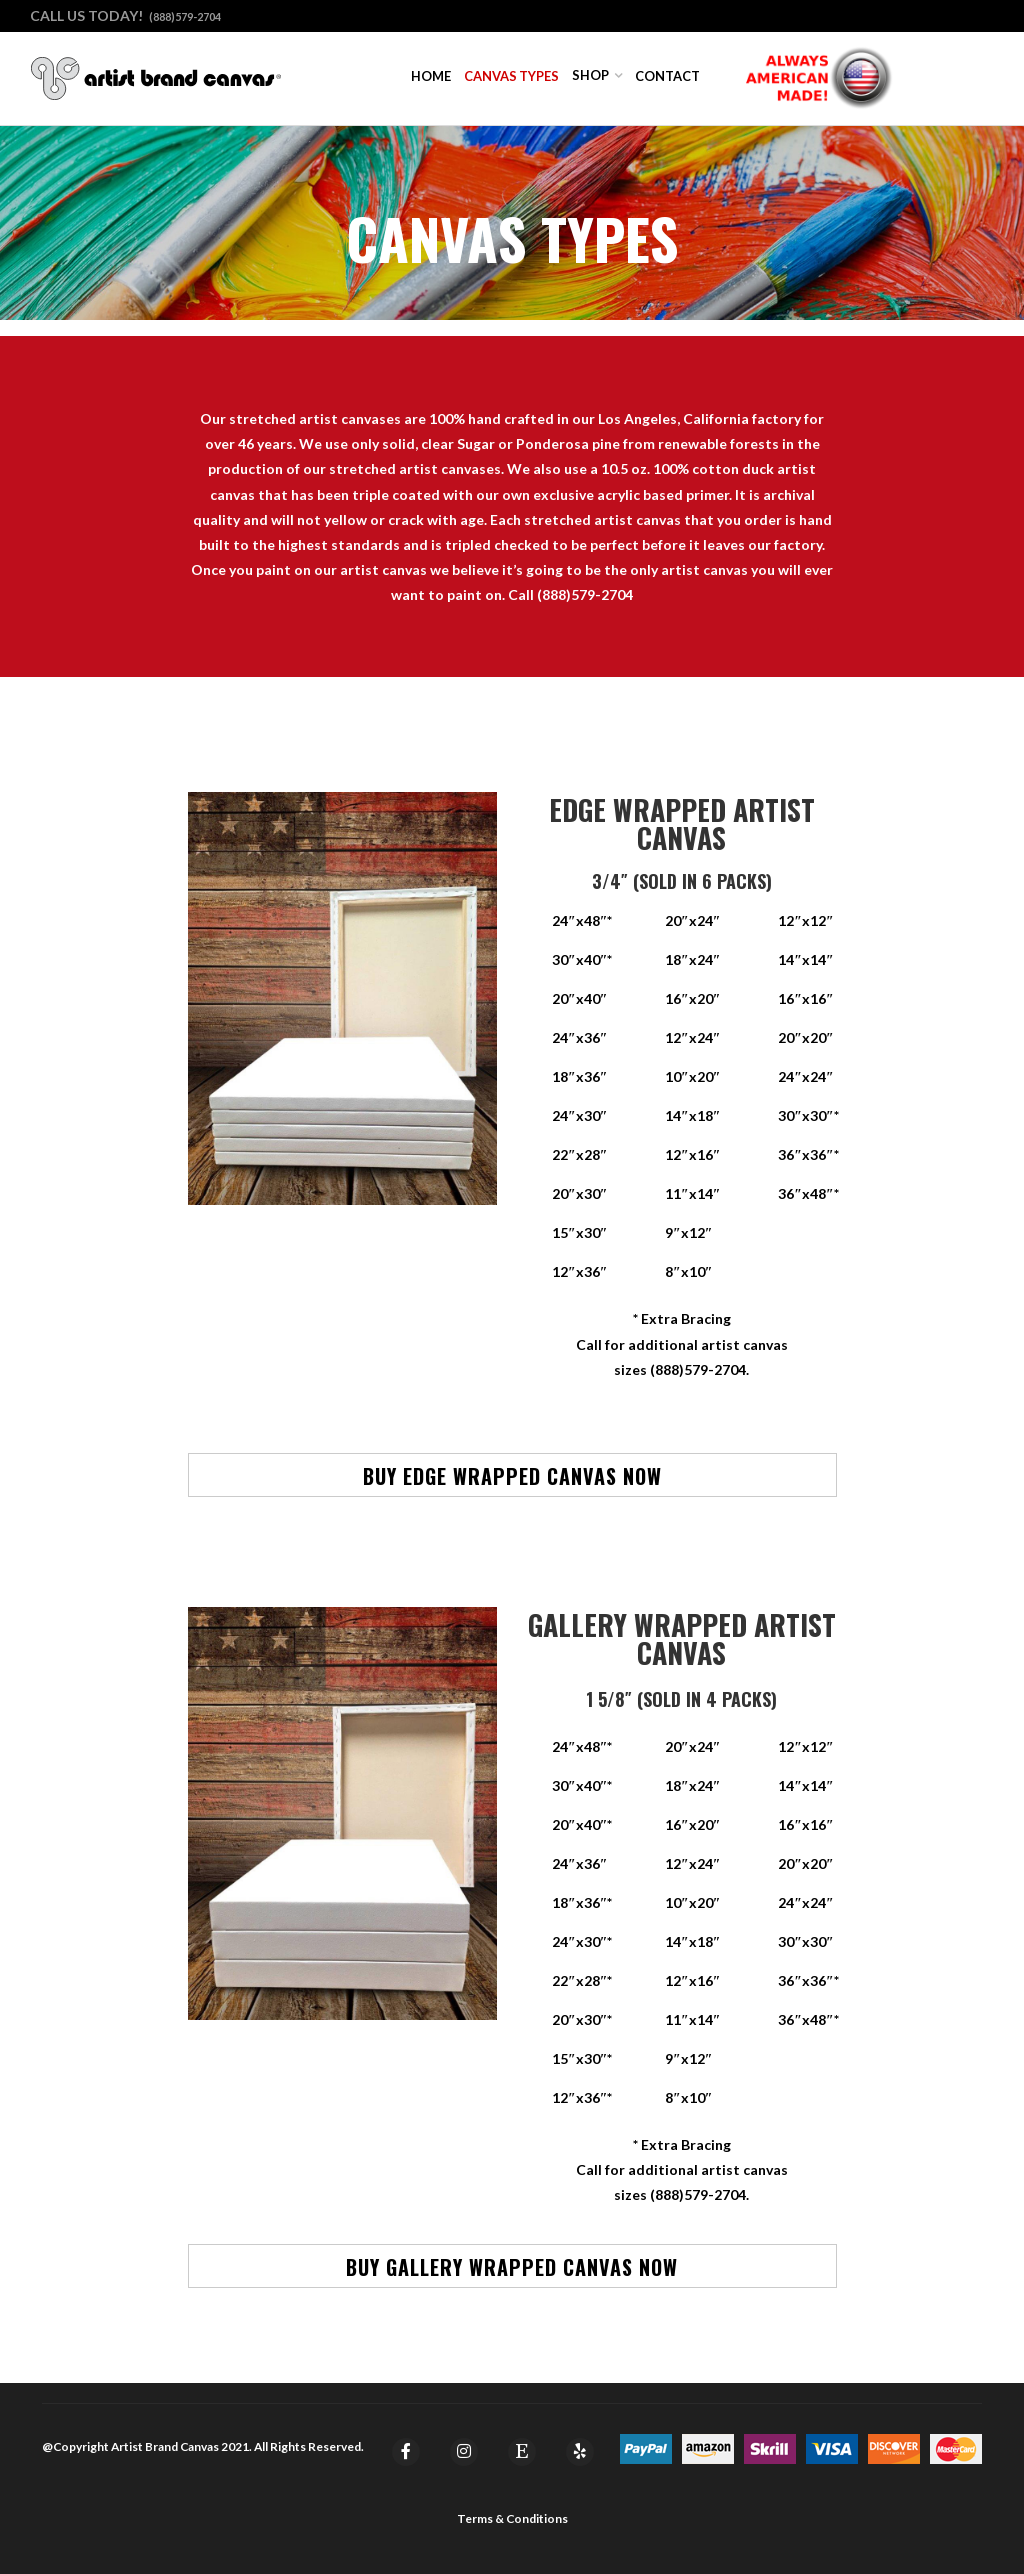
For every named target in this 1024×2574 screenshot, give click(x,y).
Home (431, 76)
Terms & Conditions (512, 2518)
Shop (590, 75)
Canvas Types (511, 76)
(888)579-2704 (185, 16)
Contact (667, 76)
